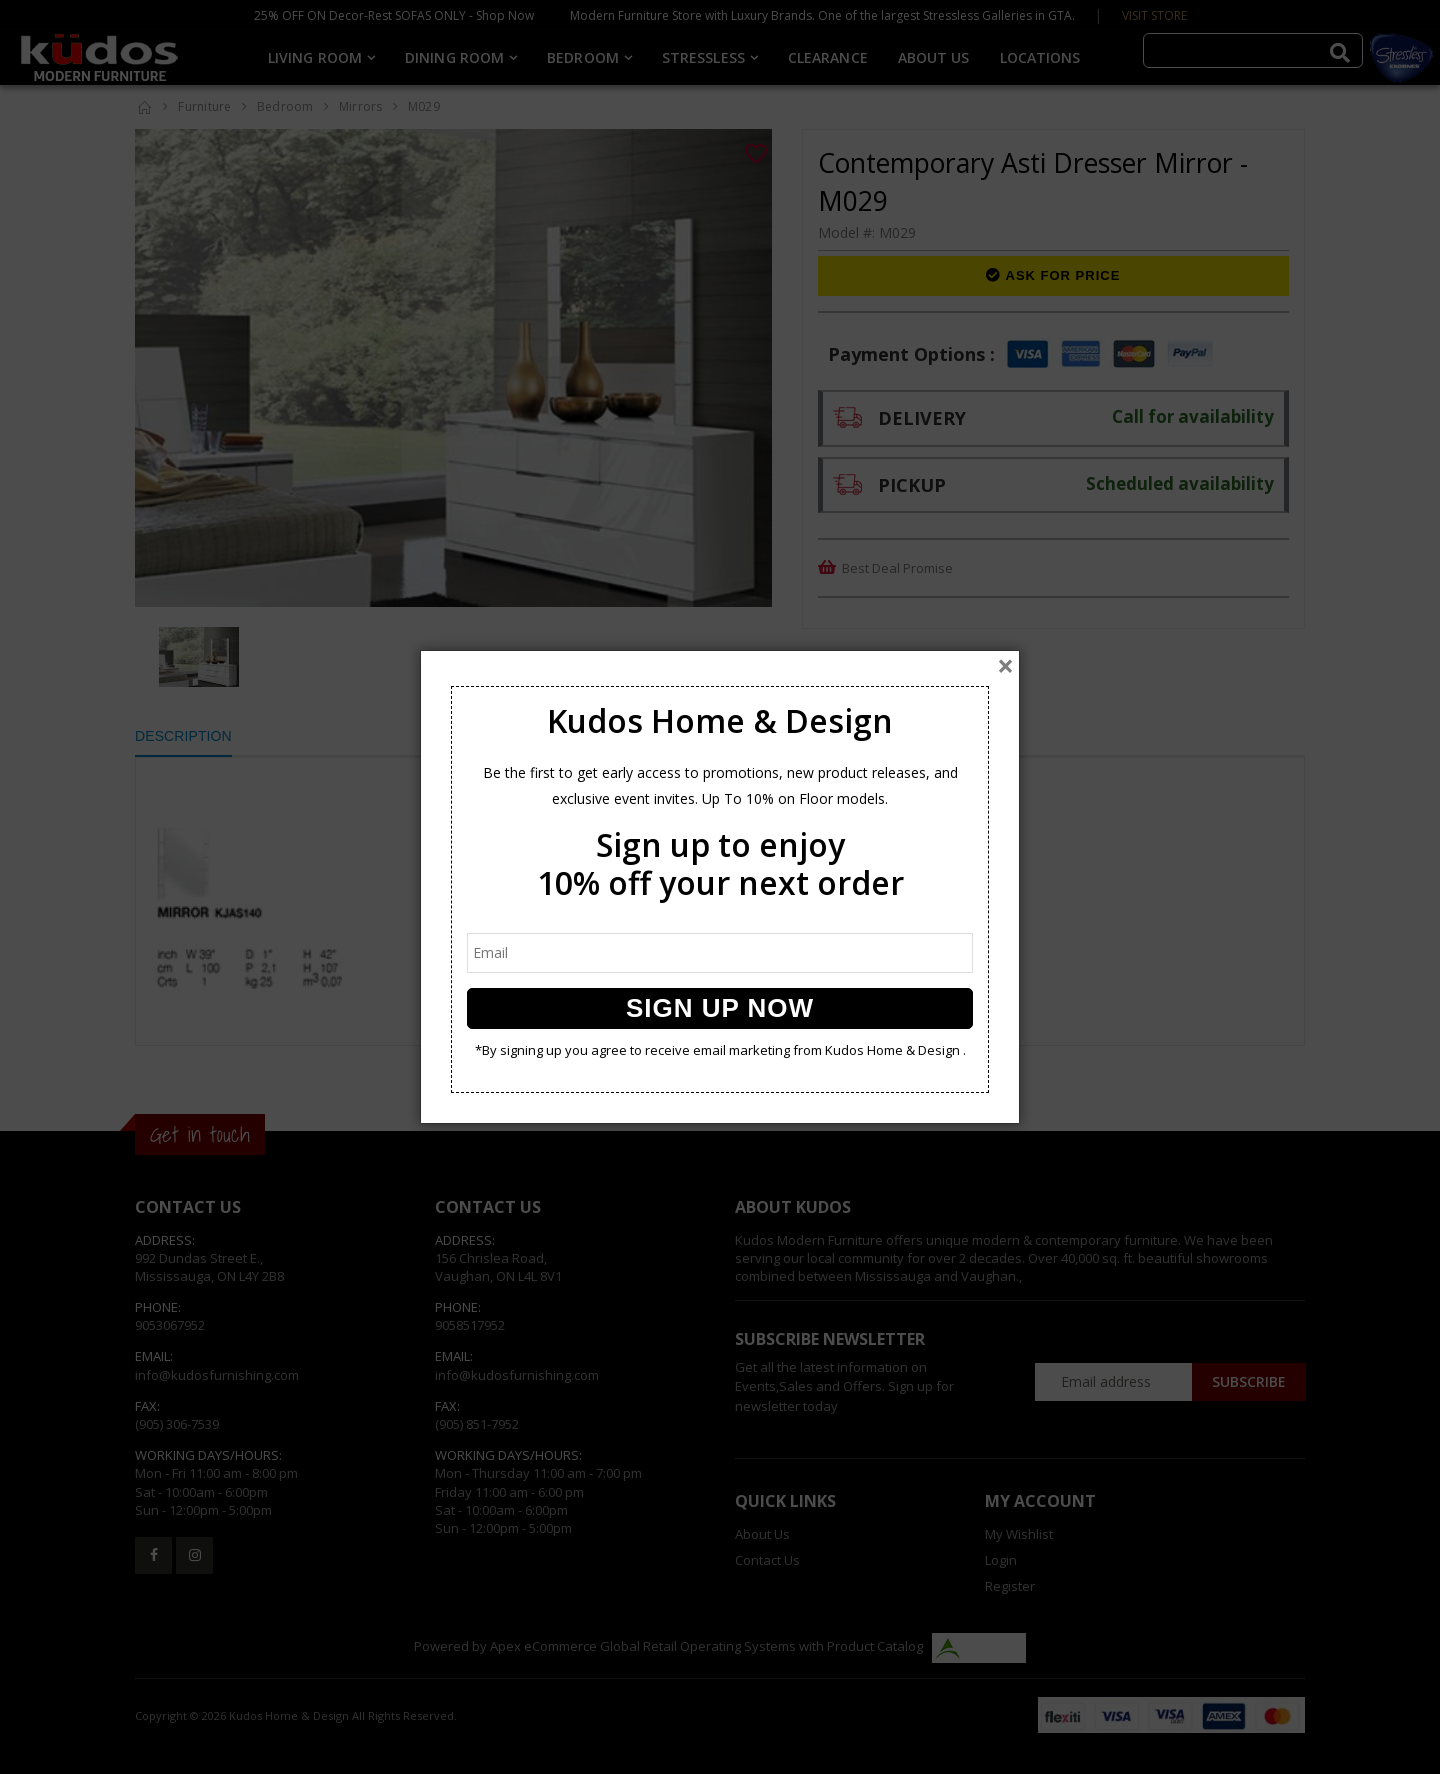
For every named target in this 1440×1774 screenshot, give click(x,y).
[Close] (1005, 666)
